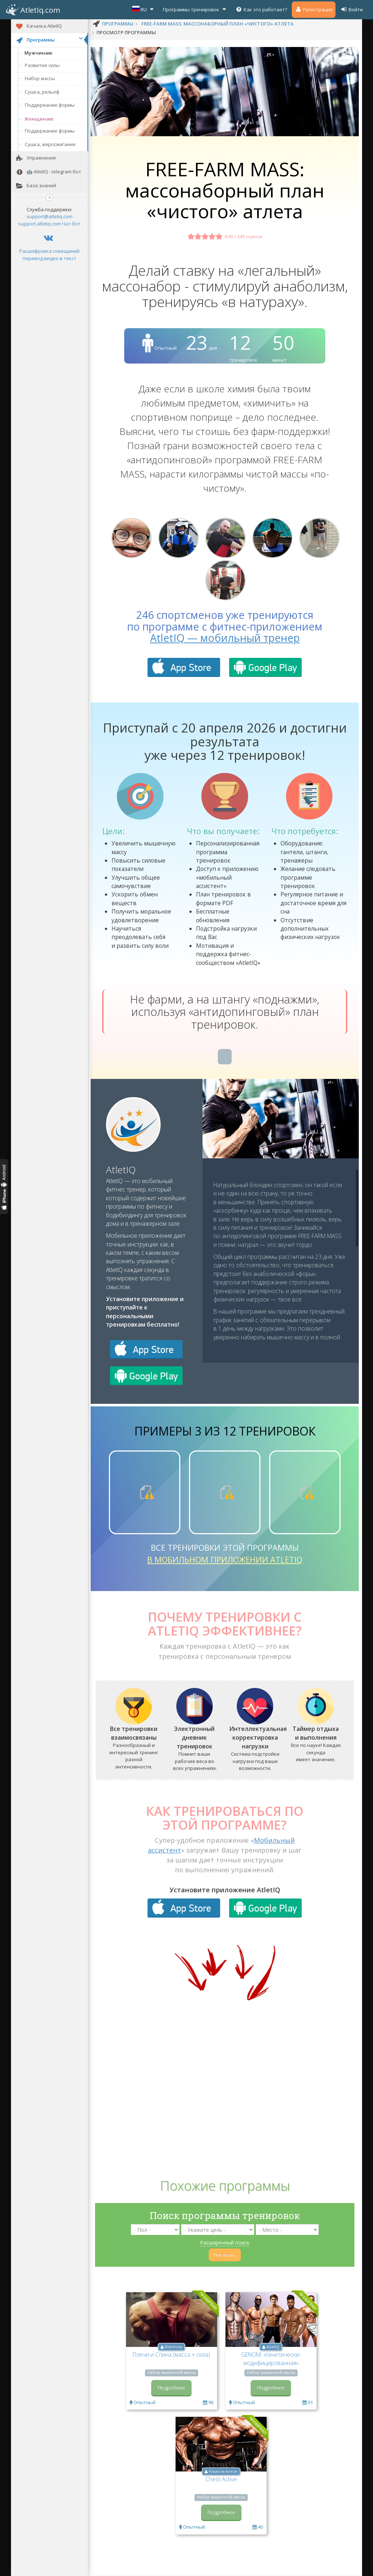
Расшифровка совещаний (49, 251)
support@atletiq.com (49, 216)
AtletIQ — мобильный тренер (225, 638)
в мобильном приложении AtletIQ (224, 1559)
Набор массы (40, 78)
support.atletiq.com (39, 223)
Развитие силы (42, 65)
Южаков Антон (223, 2471)
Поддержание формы (50, 105)
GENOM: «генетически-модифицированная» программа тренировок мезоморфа (271, 2367)
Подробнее (171, 2387)
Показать (224, 2254)
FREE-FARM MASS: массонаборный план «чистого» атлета (217, 23)
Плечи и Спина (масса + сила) (171, 2355)
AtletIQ (121, 1169)
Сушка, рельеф (42, 92)
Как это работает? (261, 9)
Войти (351, 9)
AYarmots (173, 2346)
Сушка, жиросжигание (50, 144)
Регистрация (314, 9)
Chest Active (221, 2479)
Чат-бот (71, 223)
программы (117, 23)
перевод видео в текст (49, 258)
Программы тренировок (195, 9)
